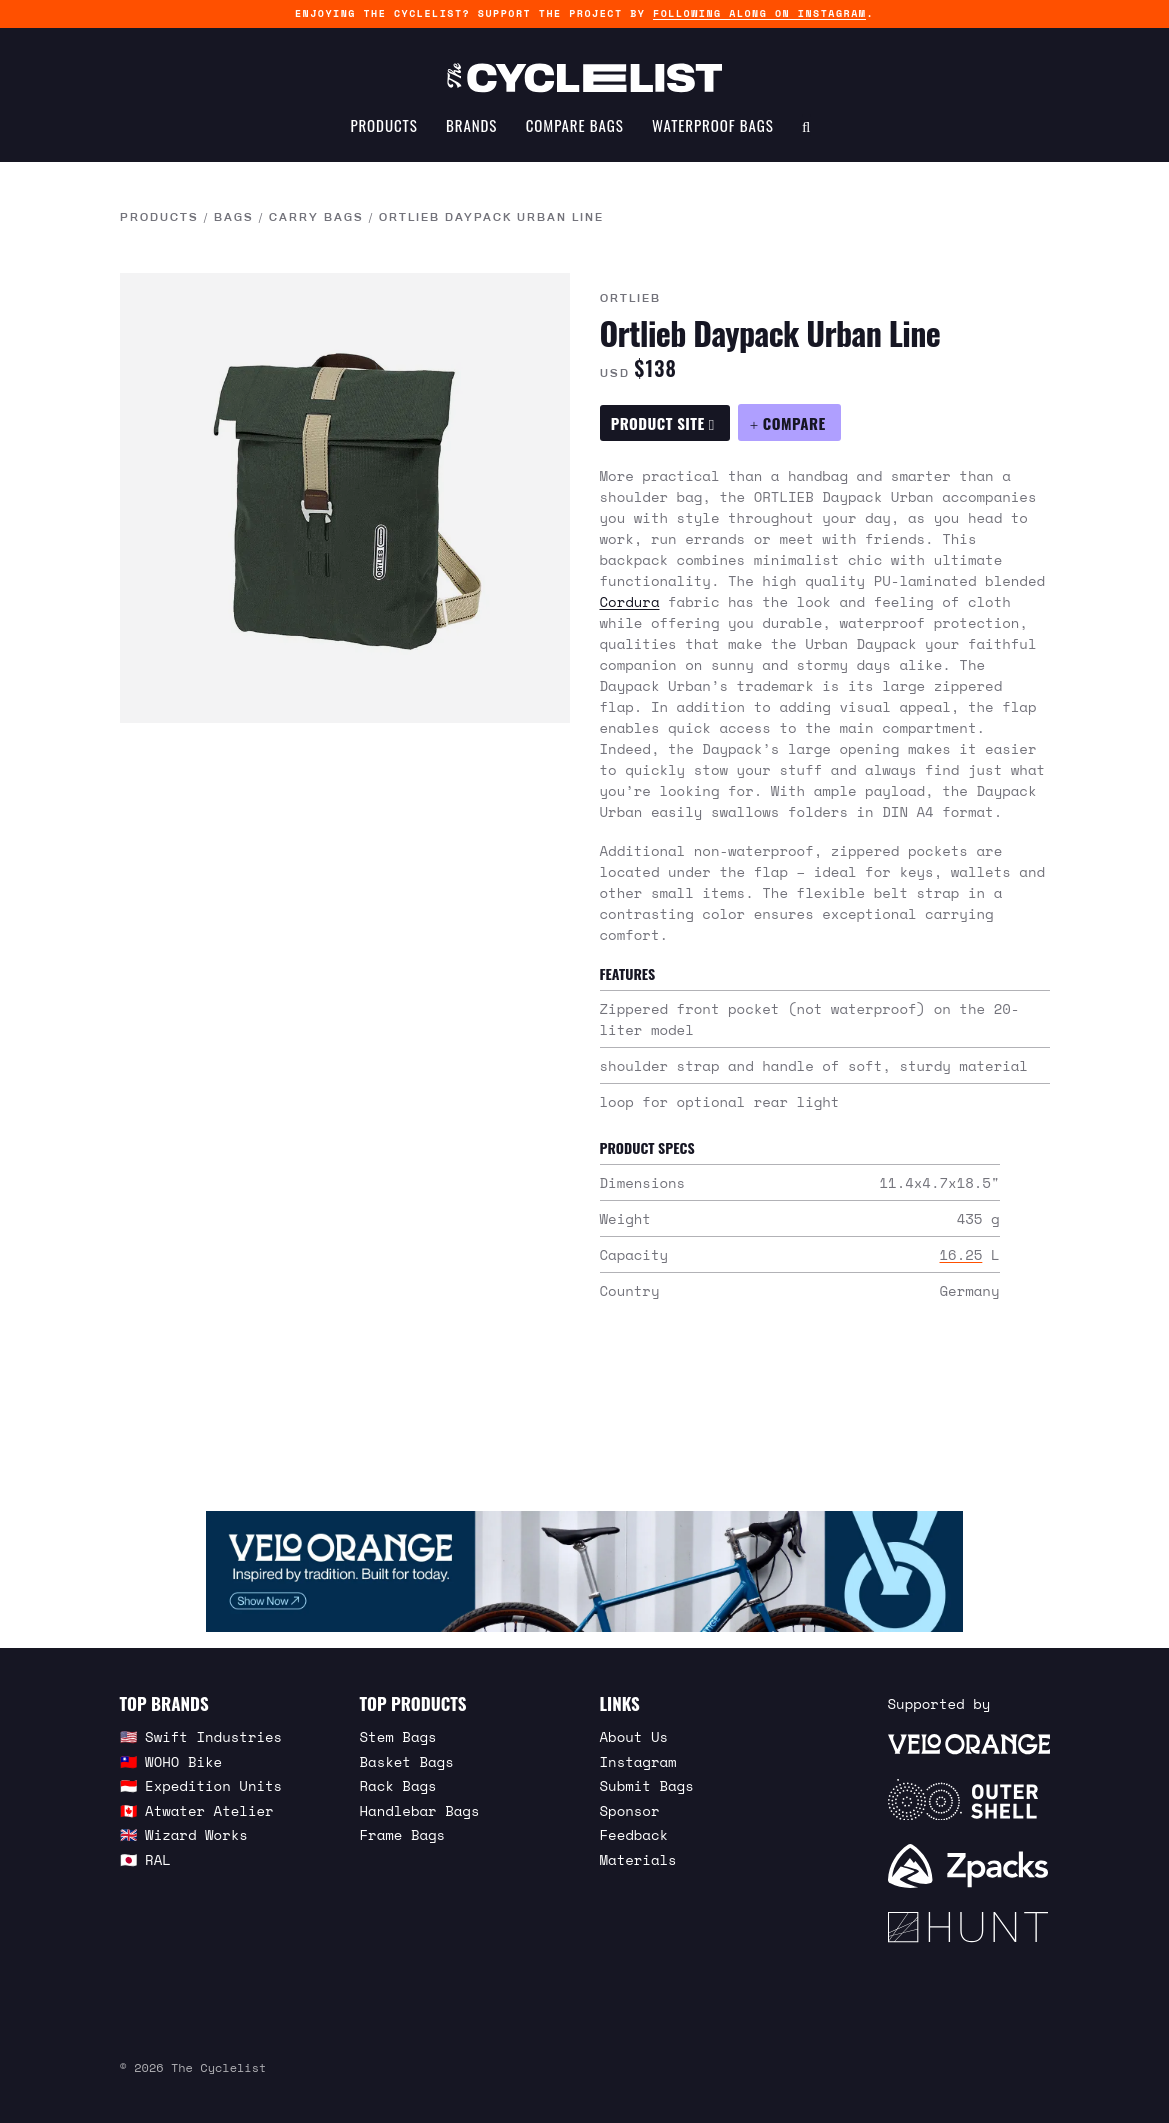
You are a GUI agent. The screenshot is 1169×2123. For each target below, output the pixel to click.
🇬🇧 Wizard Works (184, 1834)
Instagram (638, 1761)
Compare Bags (575, 126)
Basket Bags (407, 1761)
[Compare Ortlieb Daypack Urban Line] (789, 422)
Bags (234, 218)
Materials (638, 1859)
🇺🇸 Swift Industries (201, 1736)
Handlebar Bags (420, 1810)
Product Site (663, 423)
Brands (471, 126)
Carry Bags (316, 218)
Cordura (630, 601)
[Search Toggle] (806, 126)
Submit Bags (647, 1785)
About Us (634, 1736)
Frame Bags (403, 1834)
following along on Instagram (759, 13)
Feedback (634, 1834)
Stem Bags (398, 1736)
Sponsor (630, 1810)
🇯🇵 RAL (145, 1859)
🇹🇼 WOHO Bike (171, 1761)
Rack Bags (398, 1785)
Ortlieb (630, 299)
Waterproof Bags (713, 126)
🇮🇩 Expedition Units (201, 1785)
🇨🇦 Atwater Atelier (197, 1810)
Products (383, 126)
